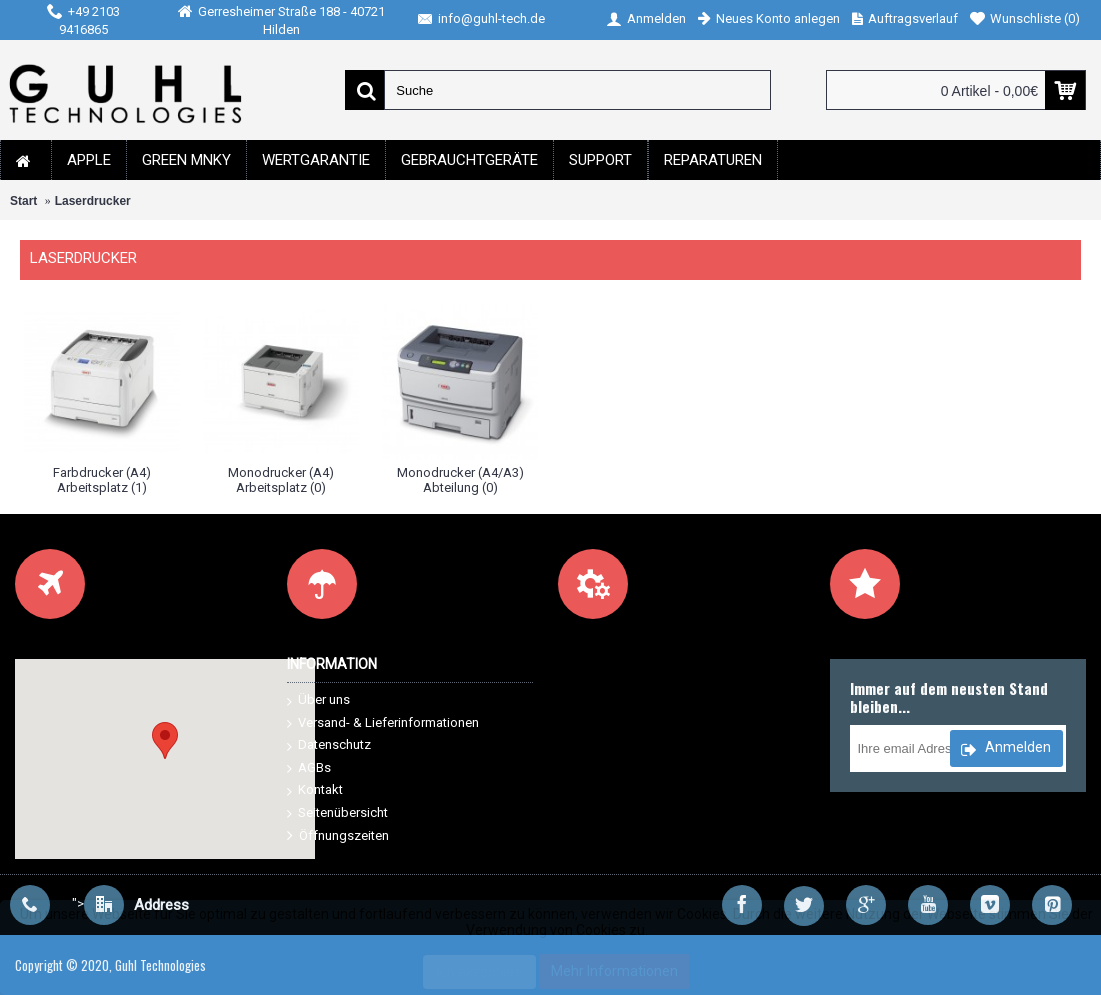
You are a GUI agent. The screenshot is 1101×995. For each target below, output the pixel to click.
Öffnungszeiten (338, 836)
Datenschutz (329, 745)
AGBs (309, 768)
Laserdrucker (93, 201)
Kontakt (315, 790)
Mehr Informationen (614, 971)
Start (23, 201)
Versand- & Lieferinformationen (383, 723)
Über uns (318, 700)
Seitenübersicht (337, 813)
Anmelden (1005, 750)
